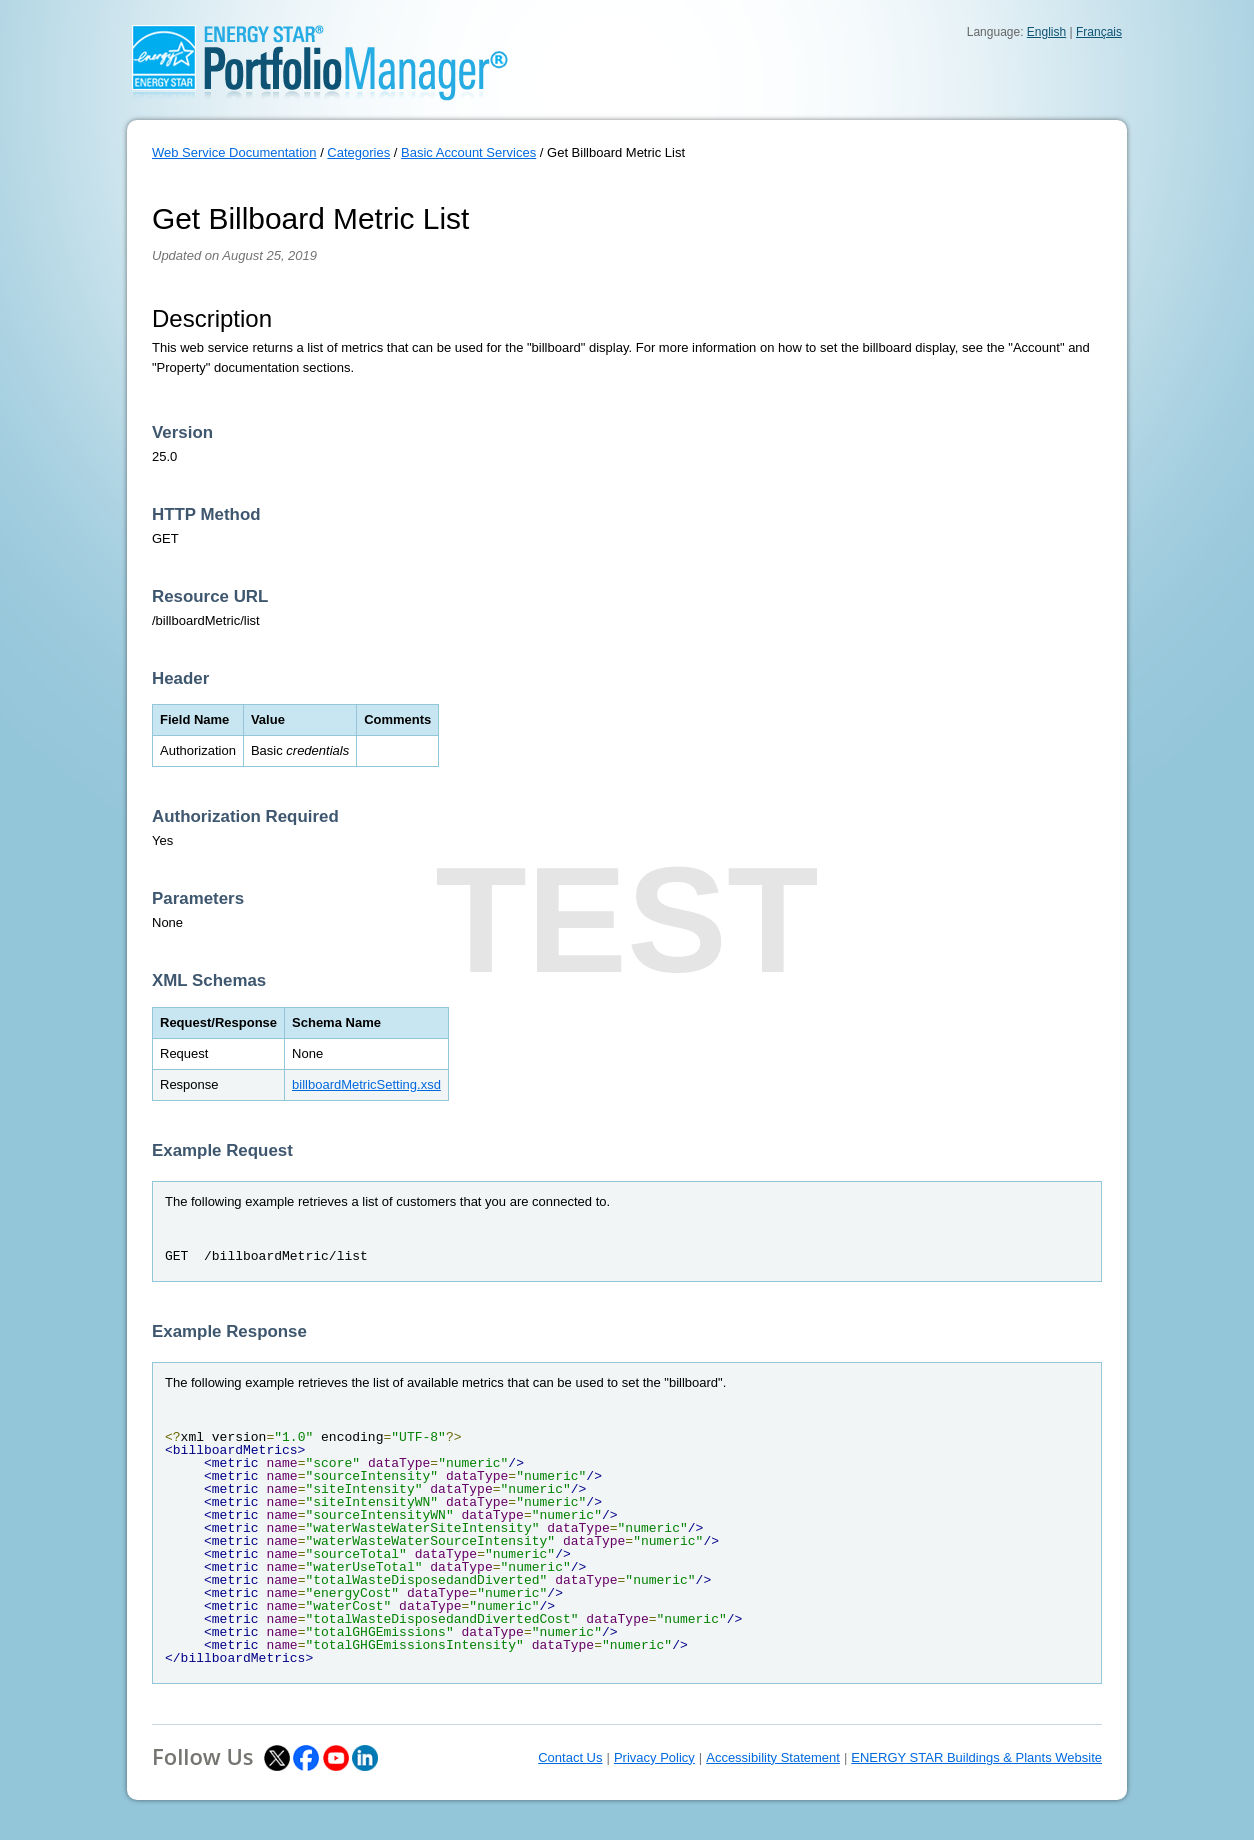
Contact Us (570, 1757)
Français (1099, 32)
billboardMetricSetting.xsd (366, 1084)
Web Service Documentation (234, 152)
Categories (358, 152)
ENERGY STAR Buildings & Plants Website (976, 1757)
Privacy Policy (654, 1757)
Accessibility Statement (773, 1757)
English (1046, 32)
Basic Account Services (468, 152)
